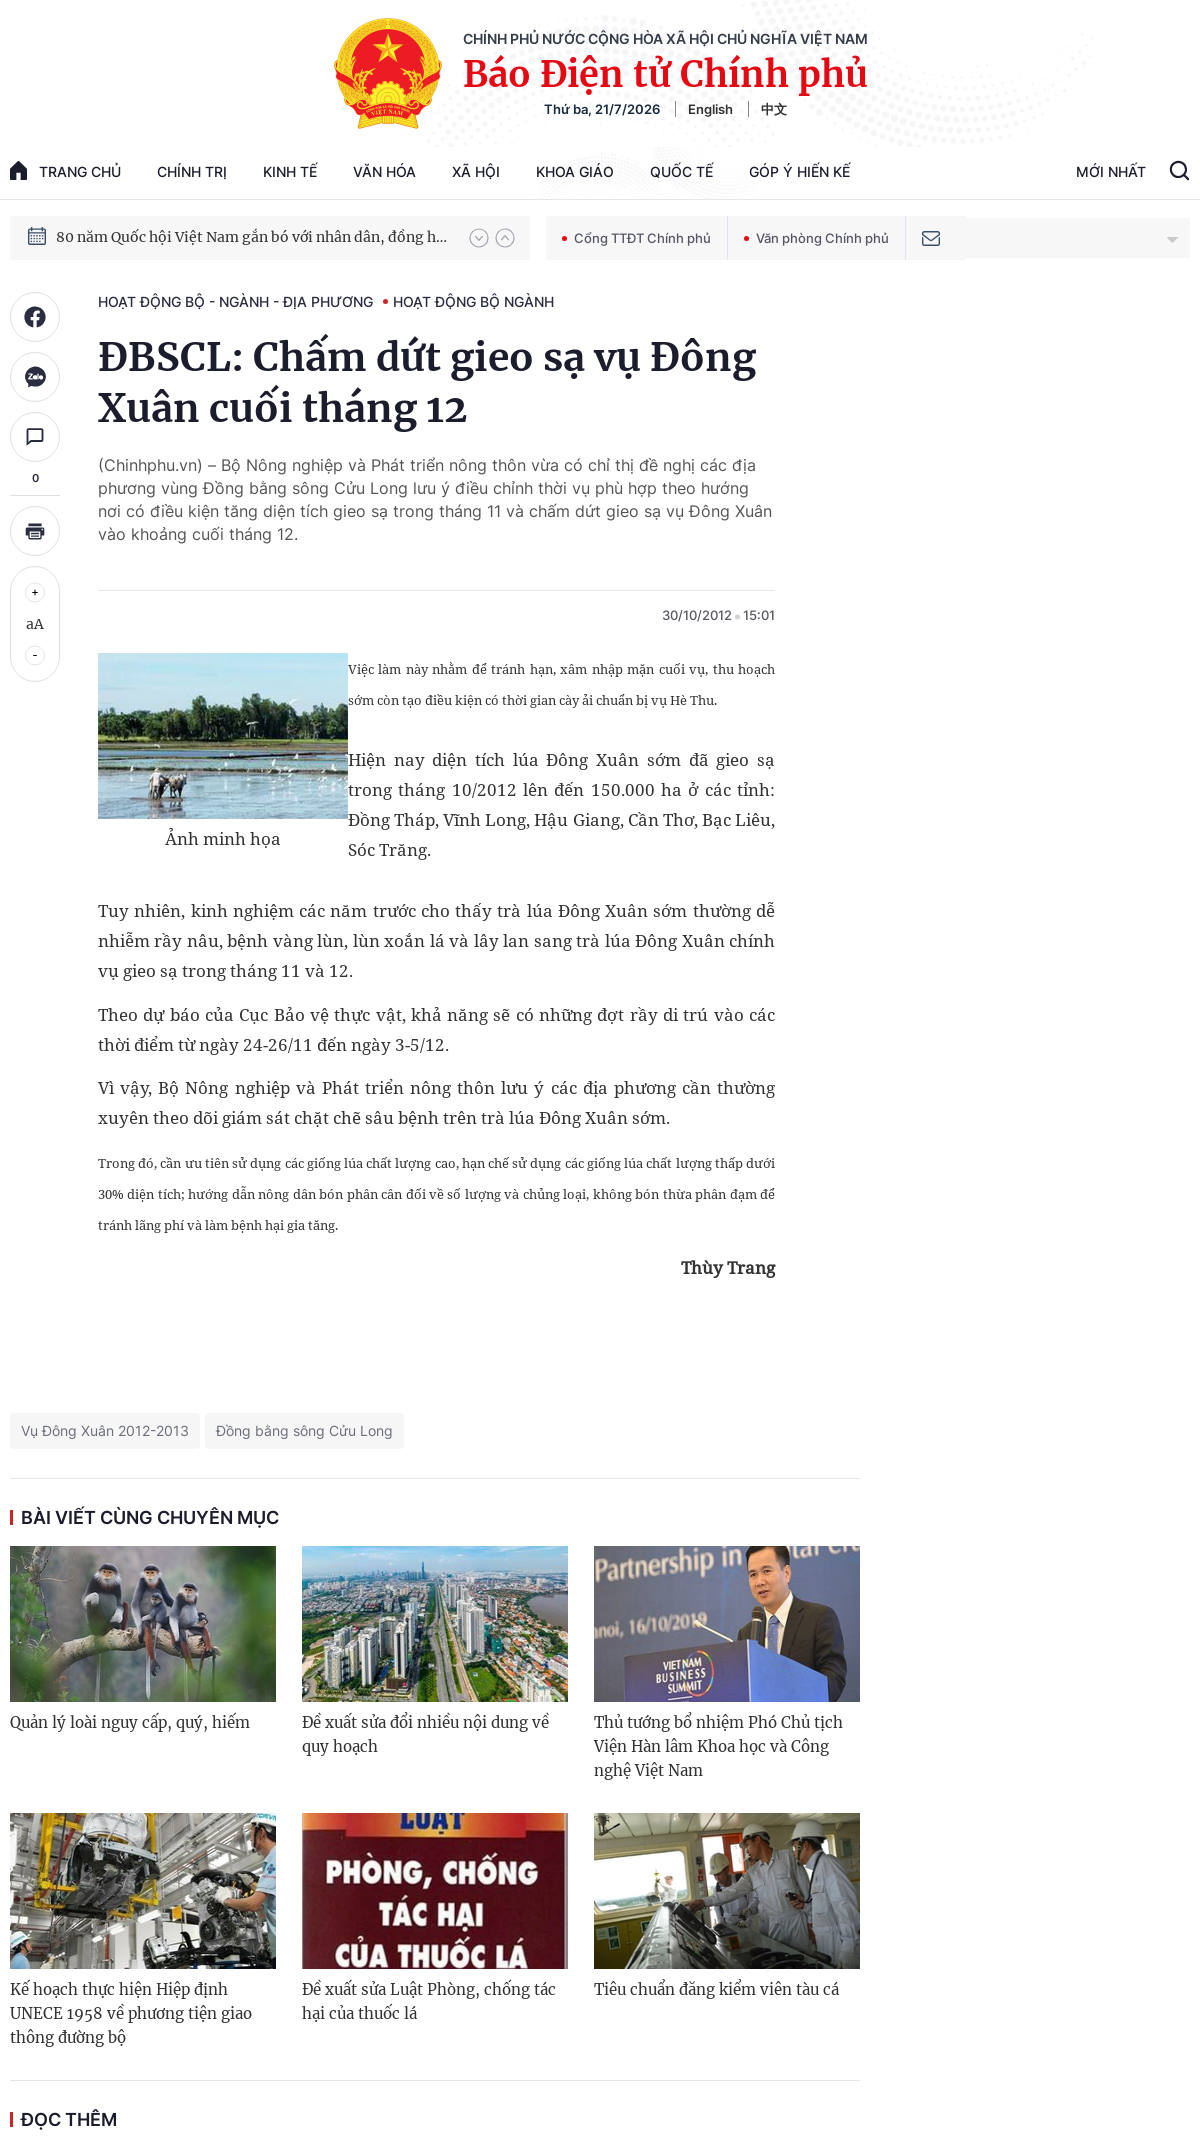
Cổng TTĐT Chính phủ (636, 238)
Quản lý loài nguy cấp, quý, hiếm (130, 1722)
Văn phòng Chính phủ (816, 238)
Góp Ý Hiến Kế (799, 171)
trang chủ (65, 170)
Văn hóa (384, 171)
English (710, 109)
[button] (479, 238)
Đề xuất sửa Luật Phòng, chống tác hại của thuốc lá (429, 2001)
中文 (774, 109)
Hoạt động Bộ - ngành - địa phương (235, 301)
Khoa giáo (575, 171)
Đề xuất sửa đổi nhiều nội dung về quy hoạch (425, 1734)
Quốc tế (681, 171)
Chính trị (192, 171)
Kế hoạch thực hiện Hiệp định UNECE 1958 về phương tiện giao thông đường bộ (131, 2013)
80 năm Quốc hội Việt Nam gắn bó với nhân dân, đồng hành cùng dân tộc (253, 237)
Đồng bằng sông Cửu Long (304, 1430)
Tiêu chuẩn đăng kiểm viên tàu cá (716, 1989)
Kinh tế (290, 171)
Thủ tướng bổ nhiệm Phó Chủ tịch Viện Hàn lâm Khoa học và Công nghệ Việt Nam (718, 1746)
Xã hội (476, 171)
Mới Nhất (1111, 171)
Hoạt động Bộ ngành (473, 301)
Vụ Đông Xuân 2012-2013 (105, 1430)
